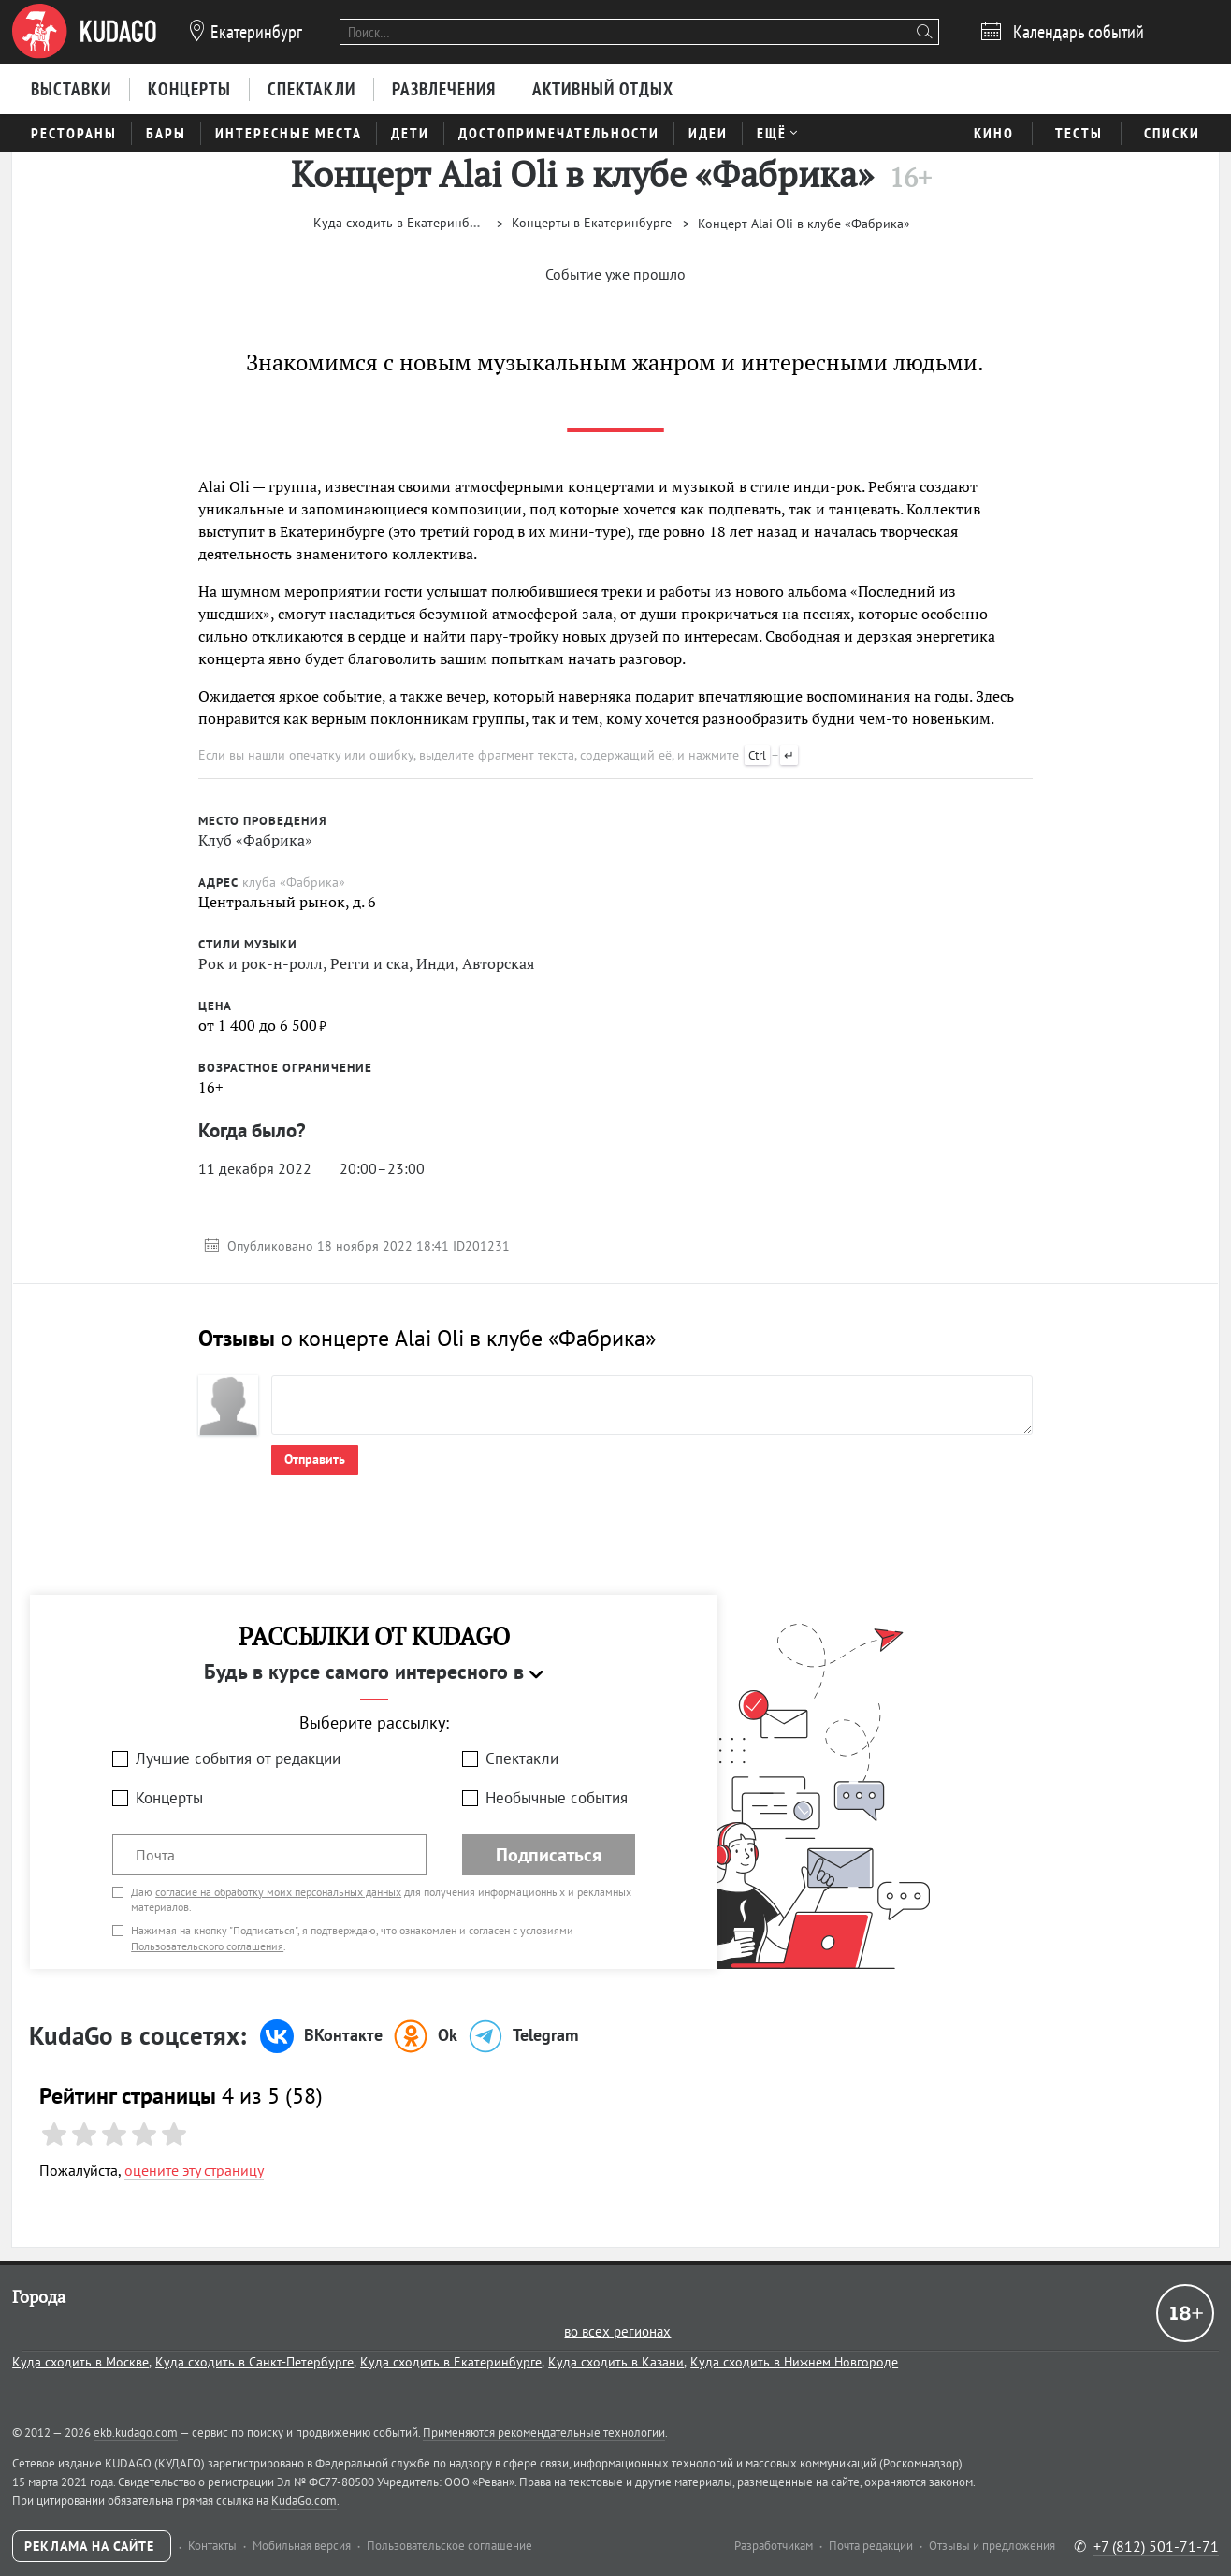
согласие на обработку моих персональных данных (278, 1892)
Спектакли (521, 1758)
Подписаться (548, 1855)
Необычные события (556, 1797)
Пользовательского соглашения (207, 1946)
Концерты (169, 1797)
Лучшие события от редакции (238, 1758)
